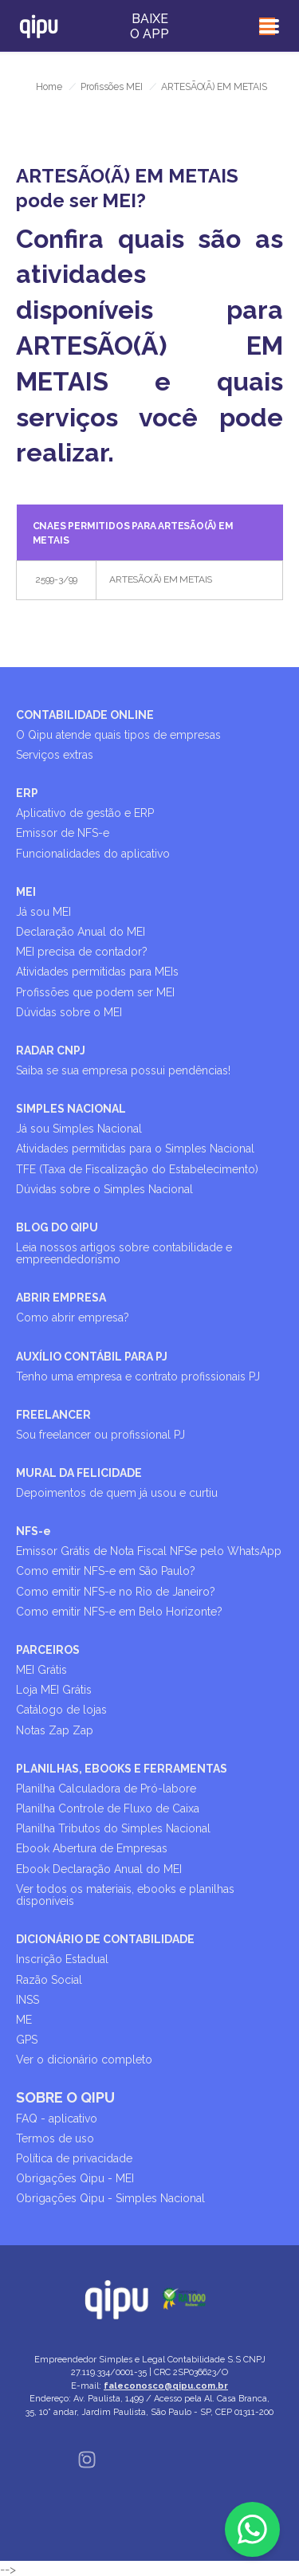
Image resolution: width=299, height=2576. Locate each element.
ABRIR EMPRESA (61, 1297)
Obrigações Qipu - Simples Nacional (110, 2198)
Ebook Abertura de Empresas (91, 1848)
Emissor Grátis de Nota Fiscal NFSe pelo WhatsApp (148, 1551)
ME (24, 2019)
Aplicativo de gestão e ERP (85, 813)
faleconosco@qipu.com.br (166, 2386)
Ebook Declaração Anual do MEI (99, 1869)
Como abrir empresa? (72, 1317)
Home (49, 86)
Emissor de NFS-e (62, 833)
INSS (27, 1999)
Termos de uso (55, 2138)
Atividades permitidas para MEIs (97, 971)
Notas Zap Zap (54, 1730)
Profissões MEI (112, 86)
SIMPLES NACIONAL (71, 1108)
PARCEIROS (48, 1649)
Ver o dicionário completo (84, 2059)
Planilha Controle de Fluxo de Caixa (107, 1808)
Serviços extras (54, 754)
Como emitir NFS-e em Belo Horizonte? (119, 1611)
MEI (26, 892)
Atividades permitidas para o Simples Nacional (135, 1148)
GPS (26, 2039)
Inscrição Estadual (62, 1959)
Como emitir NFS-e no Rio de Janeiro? (115, 1591)
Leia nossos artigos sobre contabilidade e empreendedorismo (124, 1253)
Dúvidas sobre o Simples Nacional (104, 1189)
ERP (27, 793)
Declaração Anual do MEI (80, 931)
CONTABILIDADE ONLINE (85, 715)
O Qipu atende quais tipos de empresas (118, 734)
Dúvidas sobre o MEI (69, 1012)
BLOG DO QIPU (57, 1227)
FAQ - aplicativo (56, 2118)
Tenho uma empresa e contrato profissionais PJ (138, 1376)
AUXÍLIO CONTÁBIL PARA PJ (91, 1356)
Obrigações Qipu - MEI (75, 2178)
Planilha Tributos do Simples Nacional (113, 1828)
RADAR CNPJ (50, 1050)
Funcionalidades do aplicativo (93, 853)
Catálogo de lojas (61, 1709)
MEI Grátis (41, 1669)
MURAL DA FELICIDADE (79, 1473)
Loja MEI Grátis (54, 1689)
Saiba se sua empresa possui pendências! (123, 1070)
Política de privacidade (74, 2158)
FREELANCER (53, 1414)
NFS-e (33, 1531)
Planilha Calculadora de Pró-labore (106, 1788)
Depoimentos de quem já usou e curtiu (117, 1492)
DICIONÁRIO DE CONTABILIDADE (105, 1939)
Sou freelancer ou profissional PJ (100, 1434)
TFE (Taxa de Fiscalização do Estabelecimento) (137, 1169)
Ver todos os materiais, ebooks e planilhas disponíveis (125, 1895)
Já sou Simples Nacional (79, 1128)
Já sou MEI (43, 911)
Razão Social (49, 1979)
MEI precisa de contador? (82, 951)
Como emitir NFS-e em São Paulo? (105, 1571)
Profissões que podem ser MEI (95, 992)
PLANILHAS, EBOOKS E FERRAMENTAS (121, 1768)
